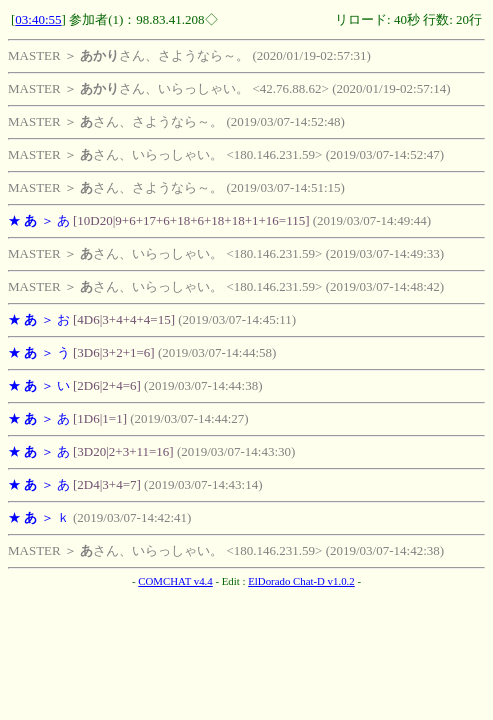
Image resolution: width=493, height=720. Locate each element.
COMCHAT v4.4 (175, 581)
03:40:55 (38, 19)
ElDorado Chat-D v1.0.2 (301, 581)
